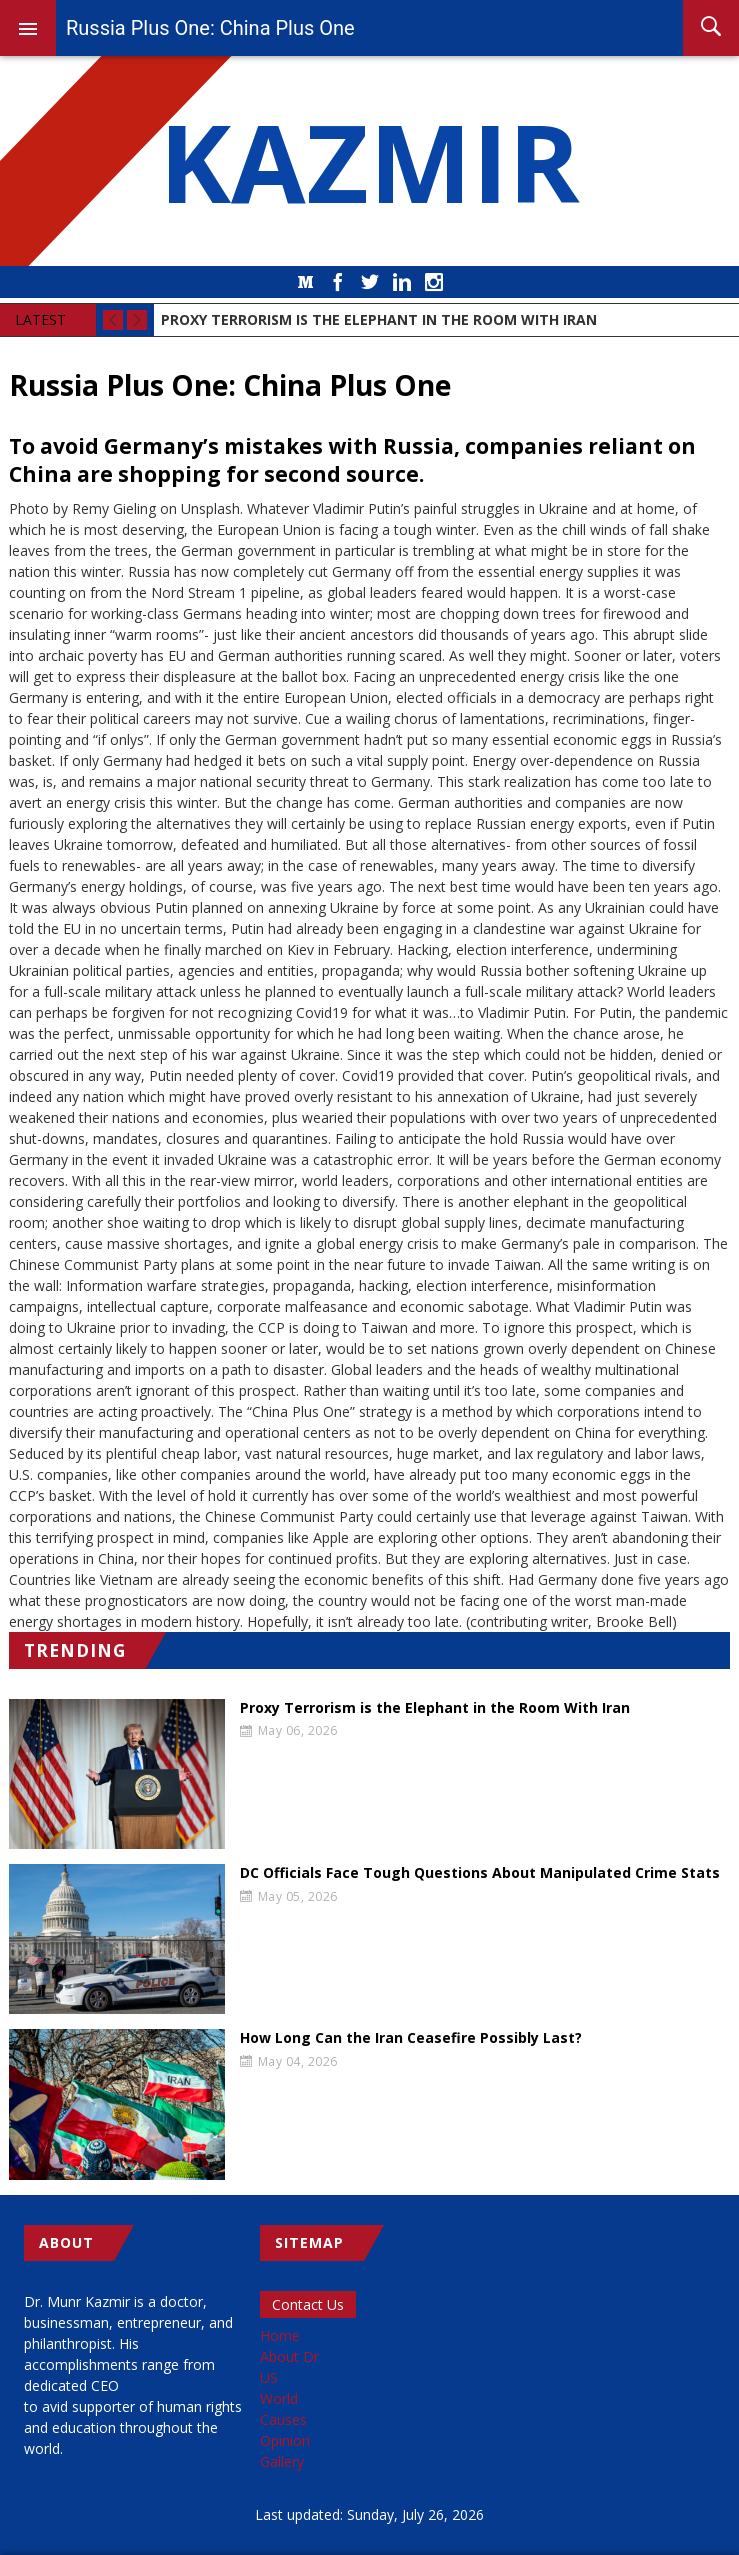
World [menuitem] (279, 2398)
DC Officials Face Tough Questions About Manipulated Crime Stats (480, 1873)
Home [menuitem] (280, 2335)
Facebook (338, 282)
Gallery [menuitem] (282, 2461)
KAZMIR (370, 161)
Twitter (370, 282)
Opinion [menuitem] (285, 2440)
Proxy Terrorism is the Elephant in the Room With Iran (435, 1708)
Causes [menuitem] (283, 2419)
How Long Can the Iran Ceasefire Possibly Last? (411, 2038)
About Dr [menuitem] (289, 2356)
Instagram (434, 282)
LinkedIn (402, 282)
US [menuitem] (269, 2377)
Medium (306, 282)
